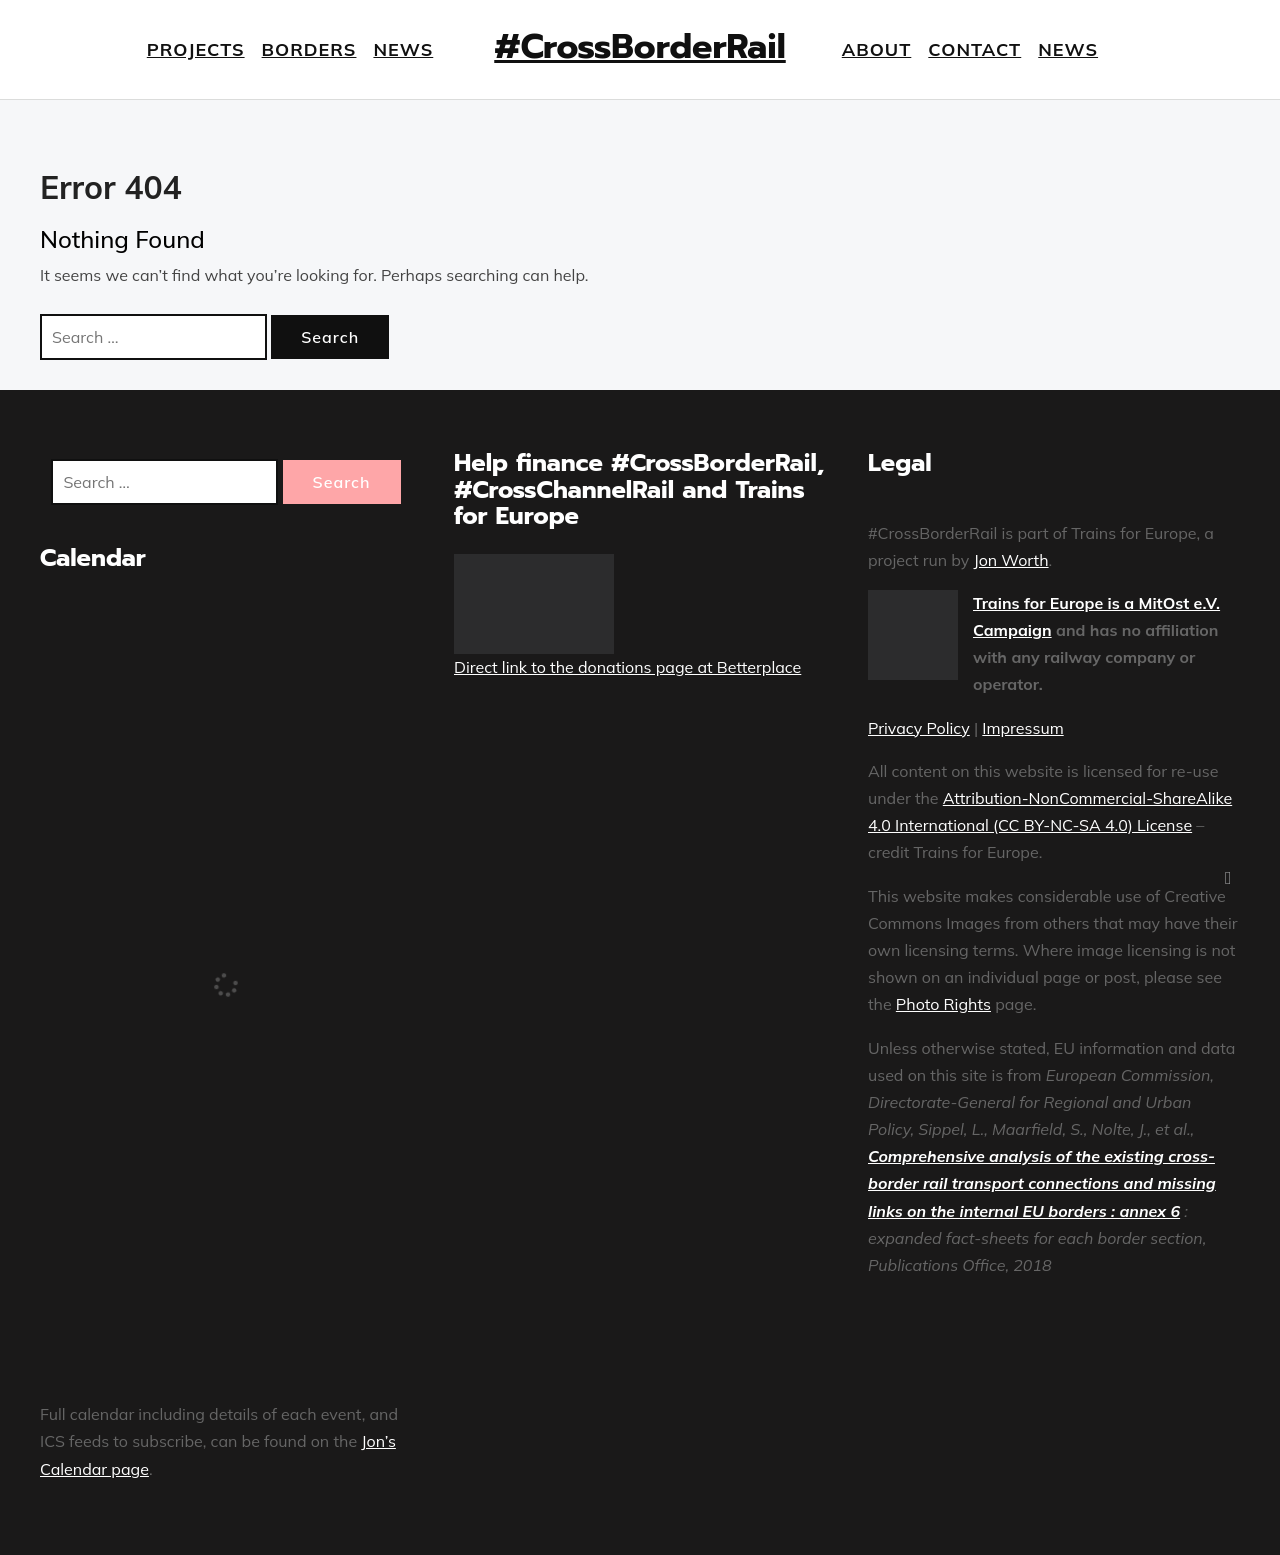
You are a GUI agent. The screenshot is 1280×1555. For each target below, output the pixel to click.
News (403, 49)
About (877, 49)
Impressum (1022, 728)
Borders (309, 49)
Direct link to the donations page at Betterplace (627, 667)
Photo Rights (943, 1004)
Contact (974, 49)
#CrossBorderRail (639, 46)
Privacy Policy (919, 728)
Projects (196, 49)
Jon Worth (1010, 560)
